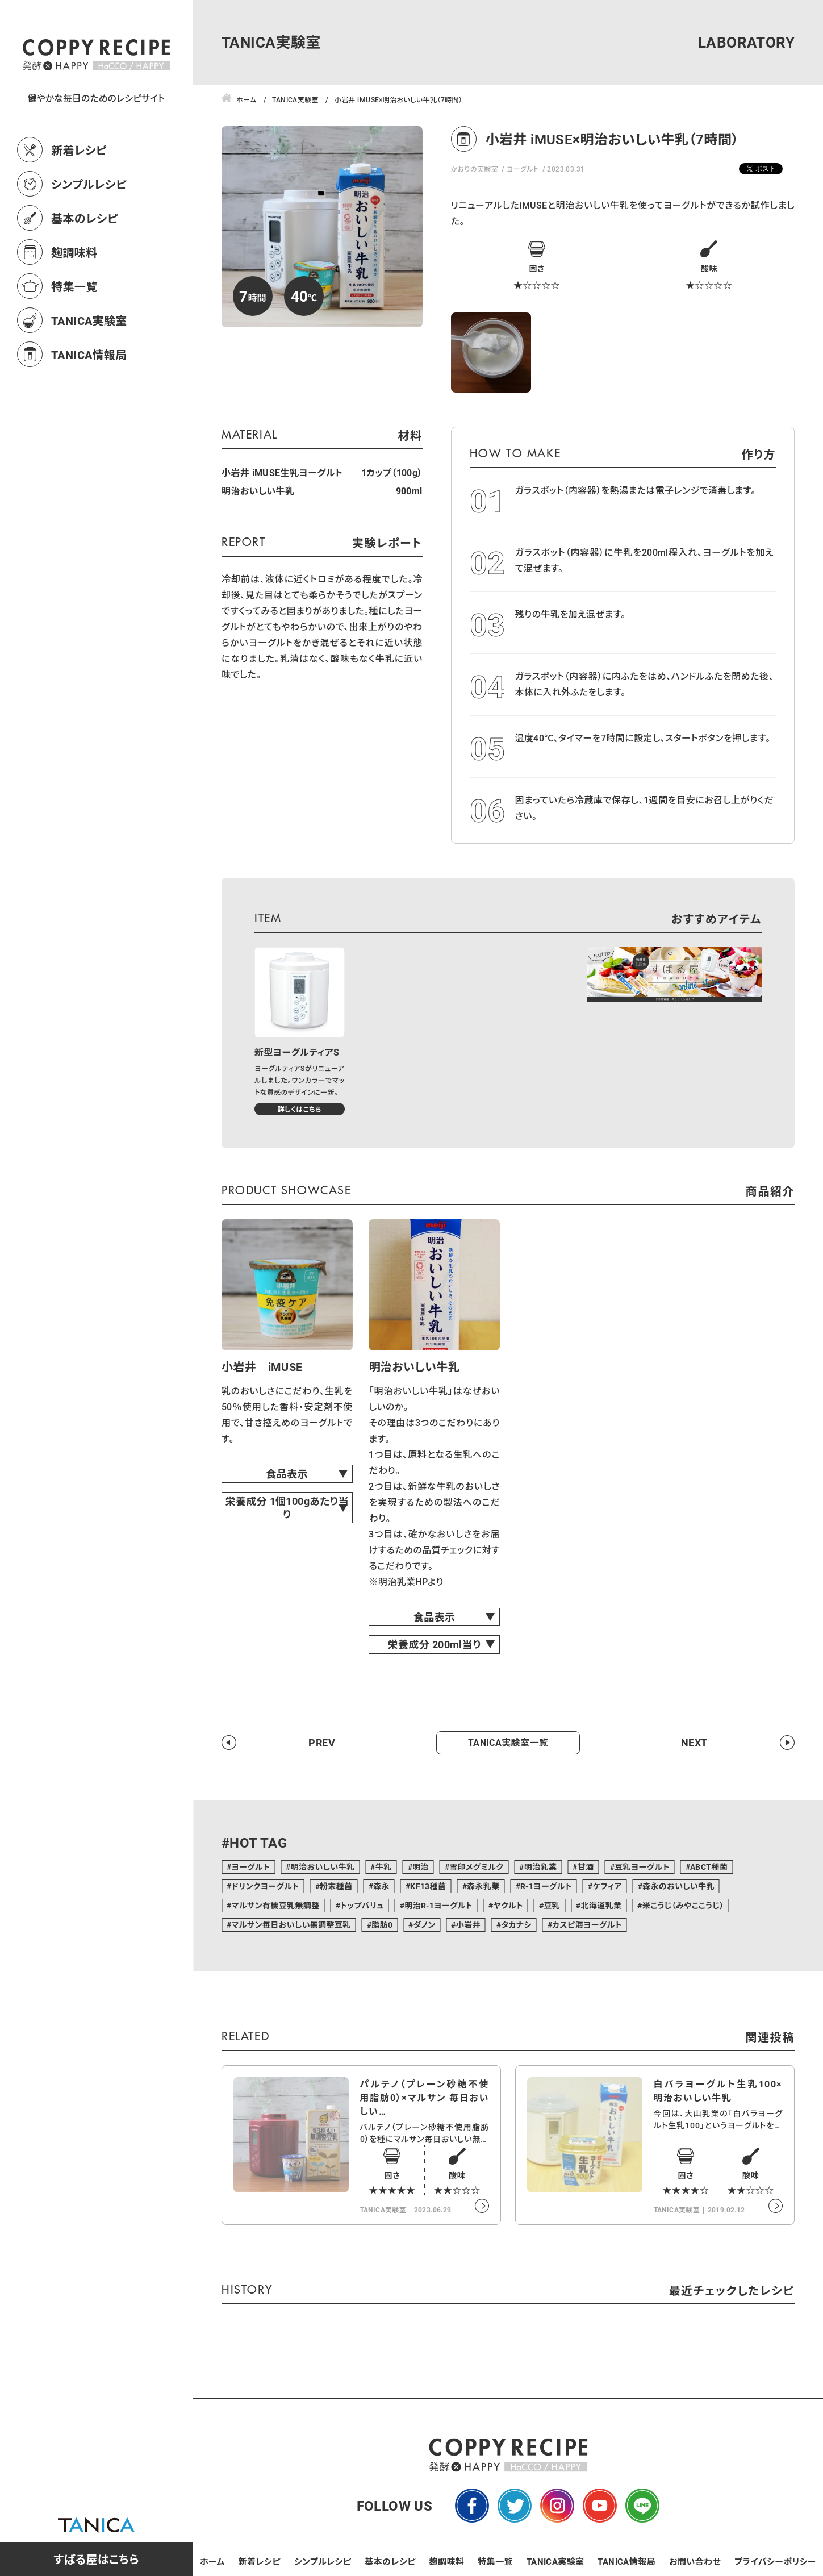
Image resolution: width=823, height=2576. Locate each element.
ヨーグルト (523, 168)
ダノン (424, 1924)
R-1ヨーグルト (546, 1886)
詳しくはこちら (299, 1109)
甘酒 (586, 1866)
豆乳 (552, 1905)
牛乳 (383, 1866)
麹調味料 (74, 302)
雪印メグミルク (476, 1866)
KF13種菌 (428, 1886)
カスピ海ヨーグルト (587, 1924)
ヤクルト (508, 1905)
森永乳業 (483, 1886)
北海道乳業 (600, 1905)
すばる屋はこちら (96, 2559)
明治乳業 (540, 1866)
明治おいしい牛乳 (323, 1866)
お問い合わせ (695, 2561)
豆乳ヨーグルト (642, 1866)
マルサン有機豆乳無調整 (275, 1905)
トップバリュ (362, 1905)
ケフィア (606, 1886)
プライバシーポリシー (775, 2561)
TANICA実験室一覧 (508, 1742)
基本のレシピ (84, 268)
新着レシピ (79, 200)
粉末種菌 (336, 1886)
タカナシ (516, 1924)
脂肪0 (381, 1924)
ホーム (212, 2561)
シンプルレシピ (89, 234)
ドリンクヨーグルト (265, 1886)
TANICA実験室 (89, 370)
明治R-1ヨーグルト (438, 1905)
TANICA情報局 (89, 404)
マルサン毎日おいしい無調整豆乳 (290, 1924)
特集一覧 (74, 336)
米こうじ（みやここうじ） (683, 1905)
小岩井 (468, 1924)
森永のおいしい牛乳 (678, 1886)
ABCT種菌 (709, 1866)
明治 (420, 1866)
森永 (381, 1886)
